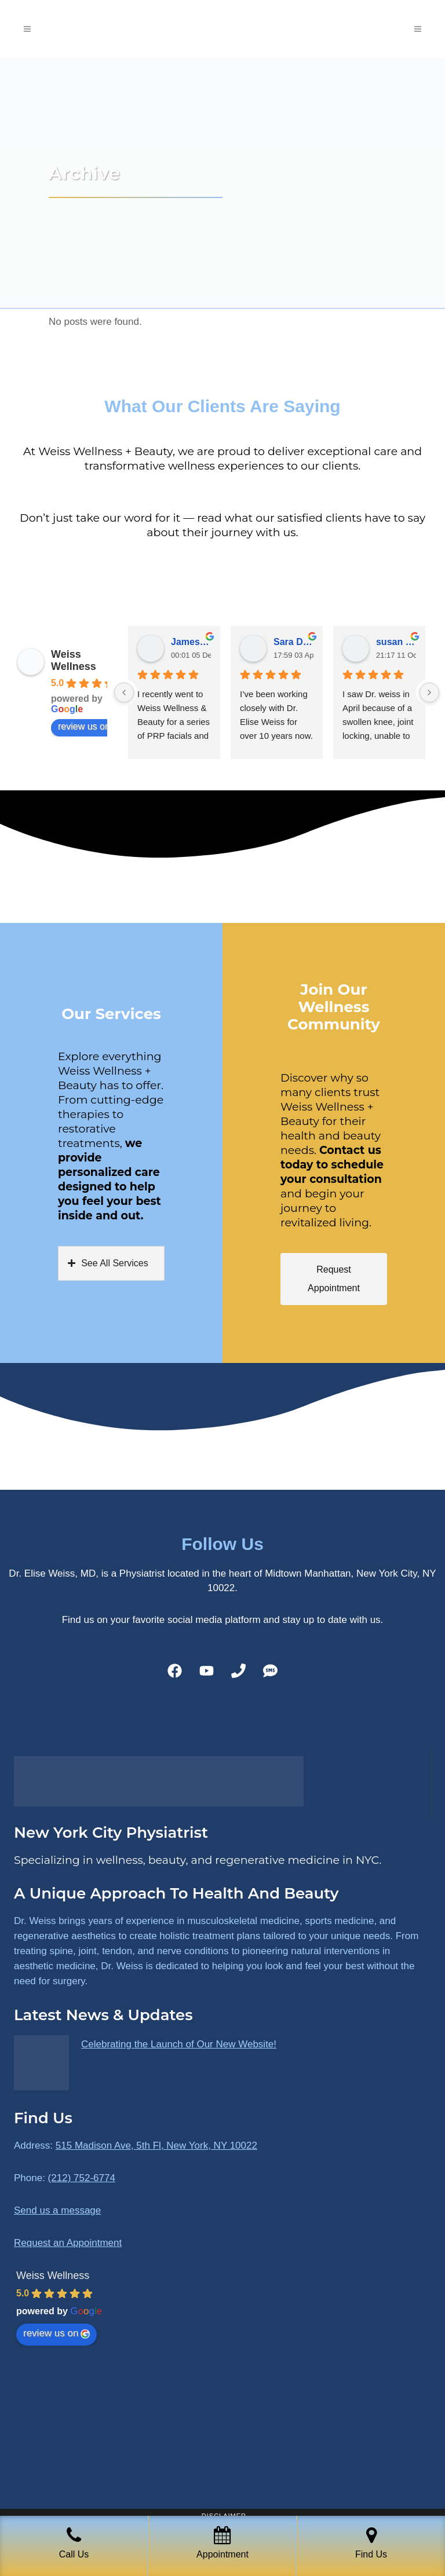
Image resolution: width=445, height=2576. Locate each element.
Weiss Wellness (73, 660)
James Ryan (191, 642)
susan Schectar (396, 642)
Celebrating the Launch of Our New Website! (178, 2044)
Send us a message (57, 2210)
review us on (90, 726)
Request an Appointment (68, 2242)
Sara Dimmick (293, 642)
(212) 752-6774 (81, 2177)
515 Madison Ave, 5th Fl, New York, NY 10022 (156, 2145)
